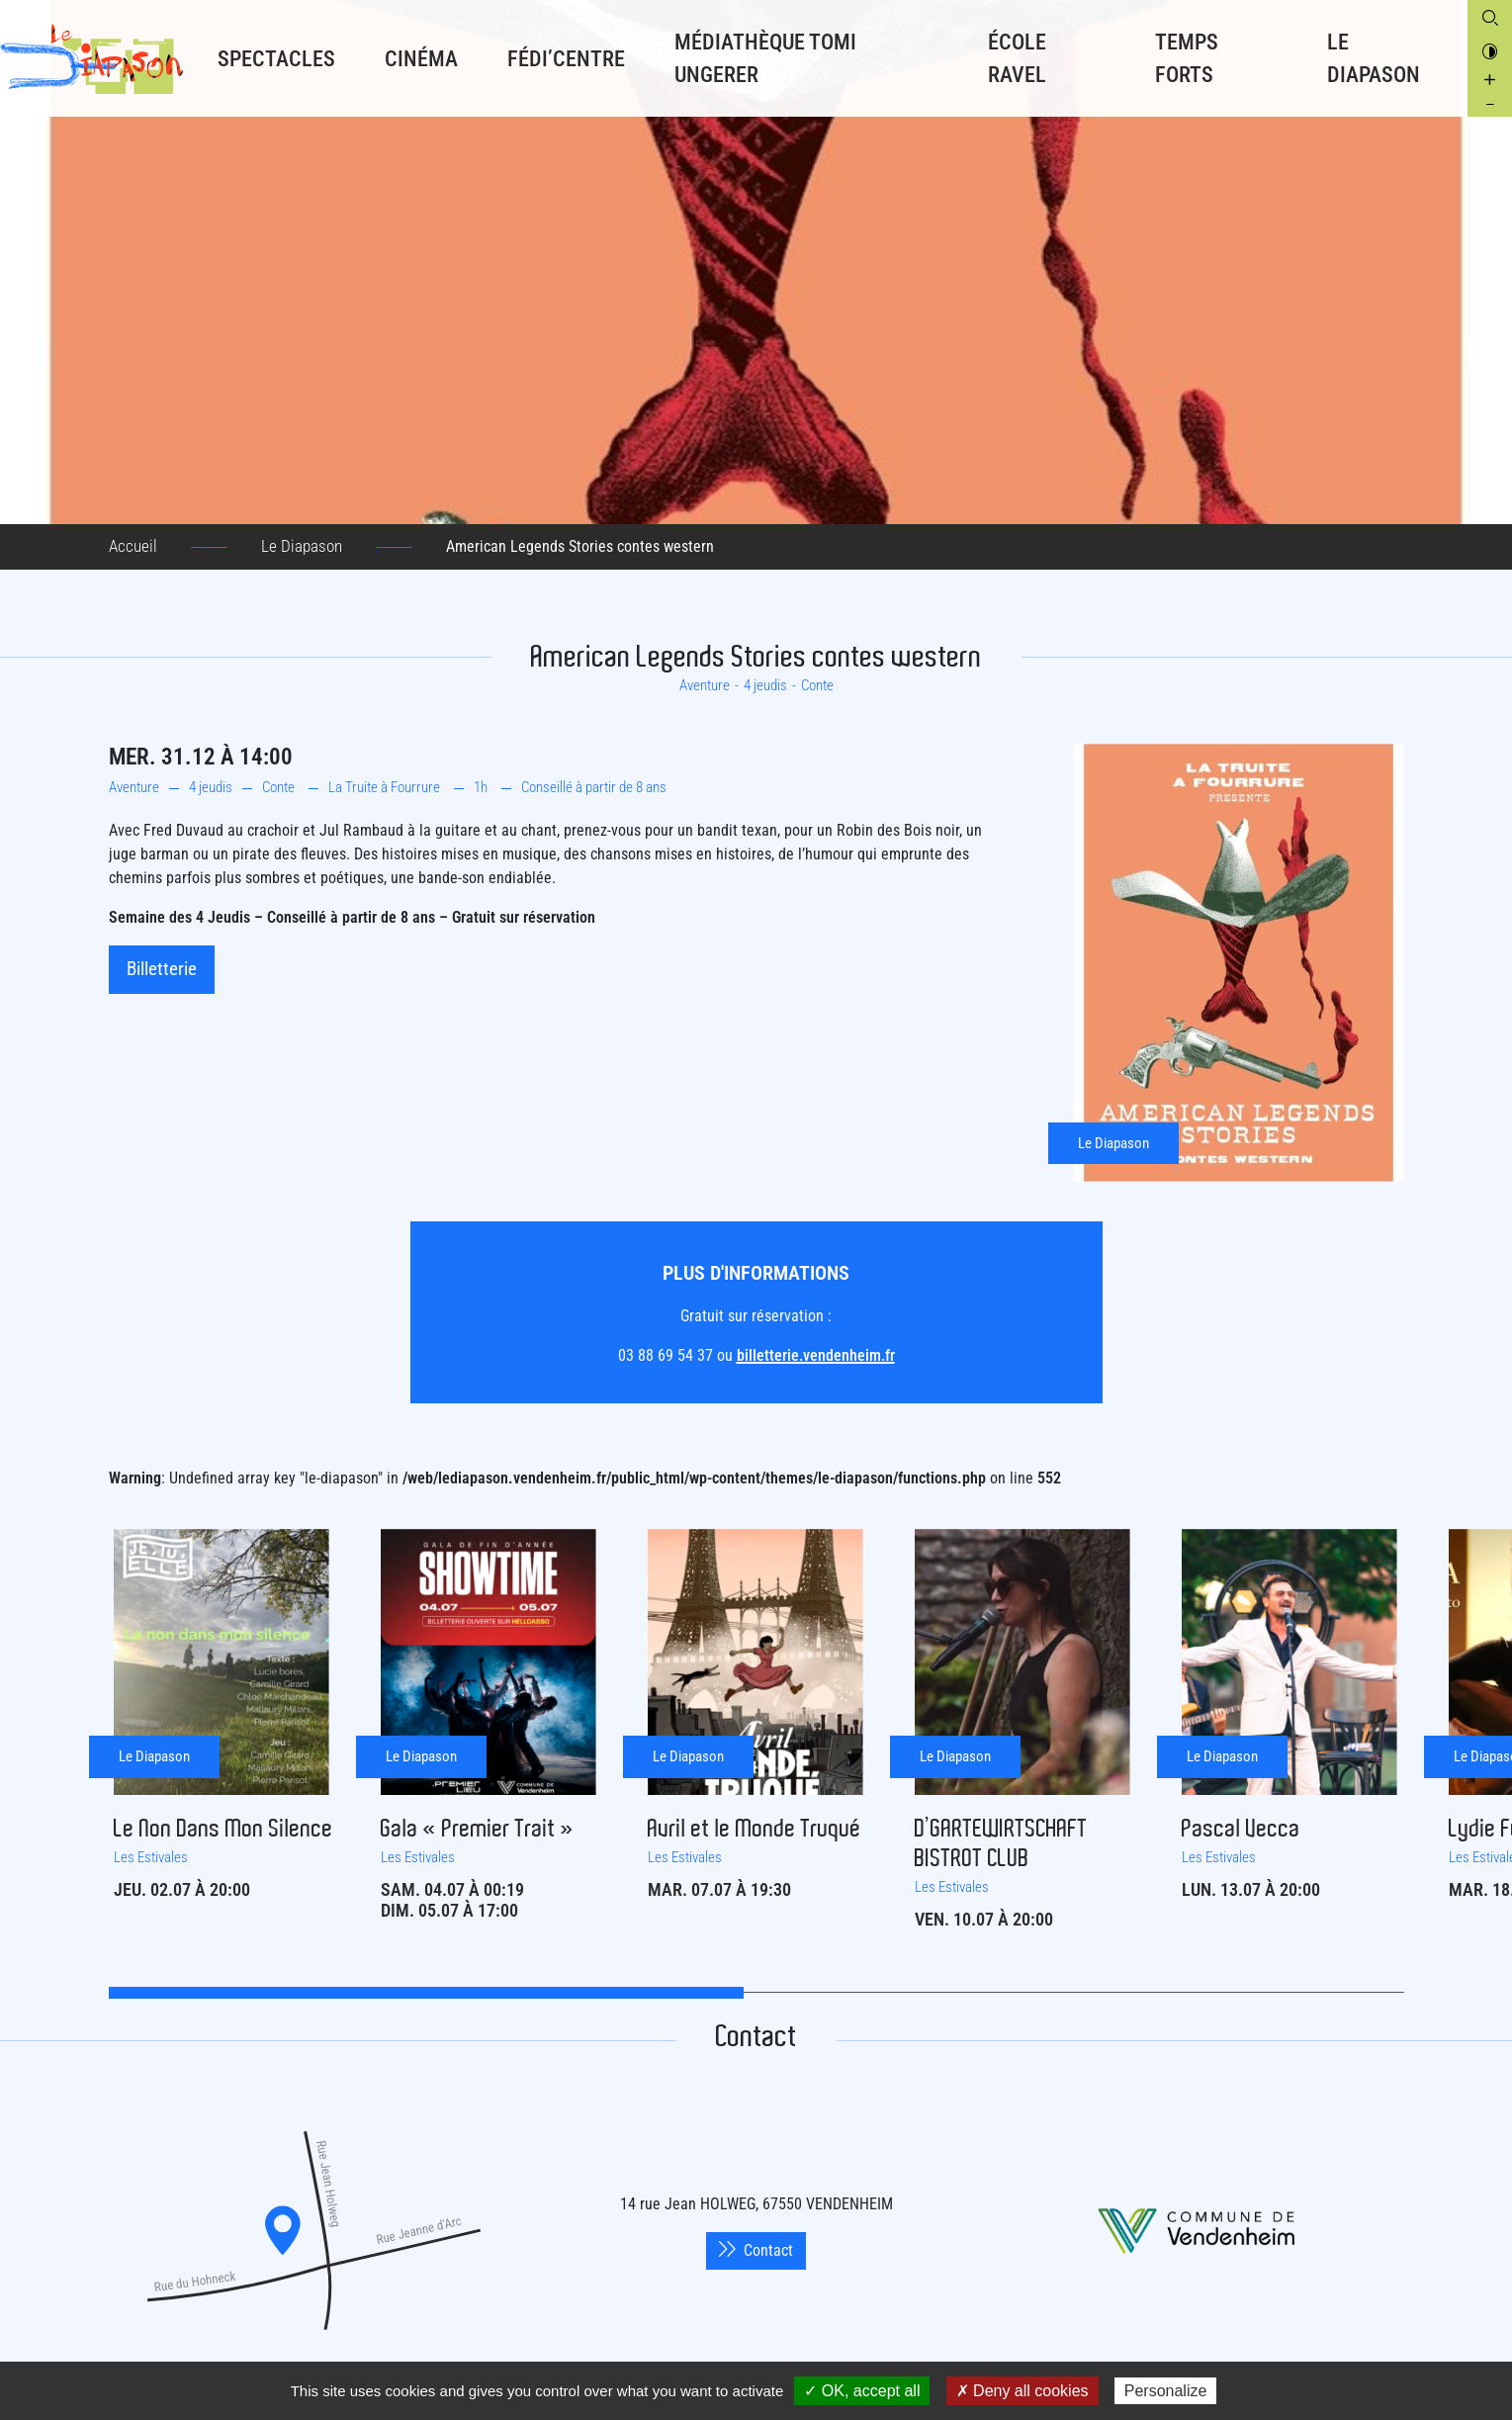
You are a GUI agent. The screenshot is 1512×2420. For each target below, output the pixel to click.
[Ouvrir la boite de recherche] (1490, 17)
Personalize (1165, 2390)
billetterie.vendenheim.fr (816, 1355)
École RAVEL (1017, 58)
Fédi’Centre (566, 58)
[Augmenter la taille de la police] (1490, 79)
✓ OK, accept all (862, 2390)
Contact (756, 2250)
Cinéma (421, 58)
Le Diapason (1373, 58)
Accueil (133, 546)
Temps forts (1186, 58)
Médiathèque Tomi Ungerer (765, 58)
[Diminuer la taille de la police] (1490, 104)
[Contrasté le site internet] (1490, 50)
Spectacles (276, 58)
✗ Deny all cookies (1022, 2390)
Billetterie (162, 968)
